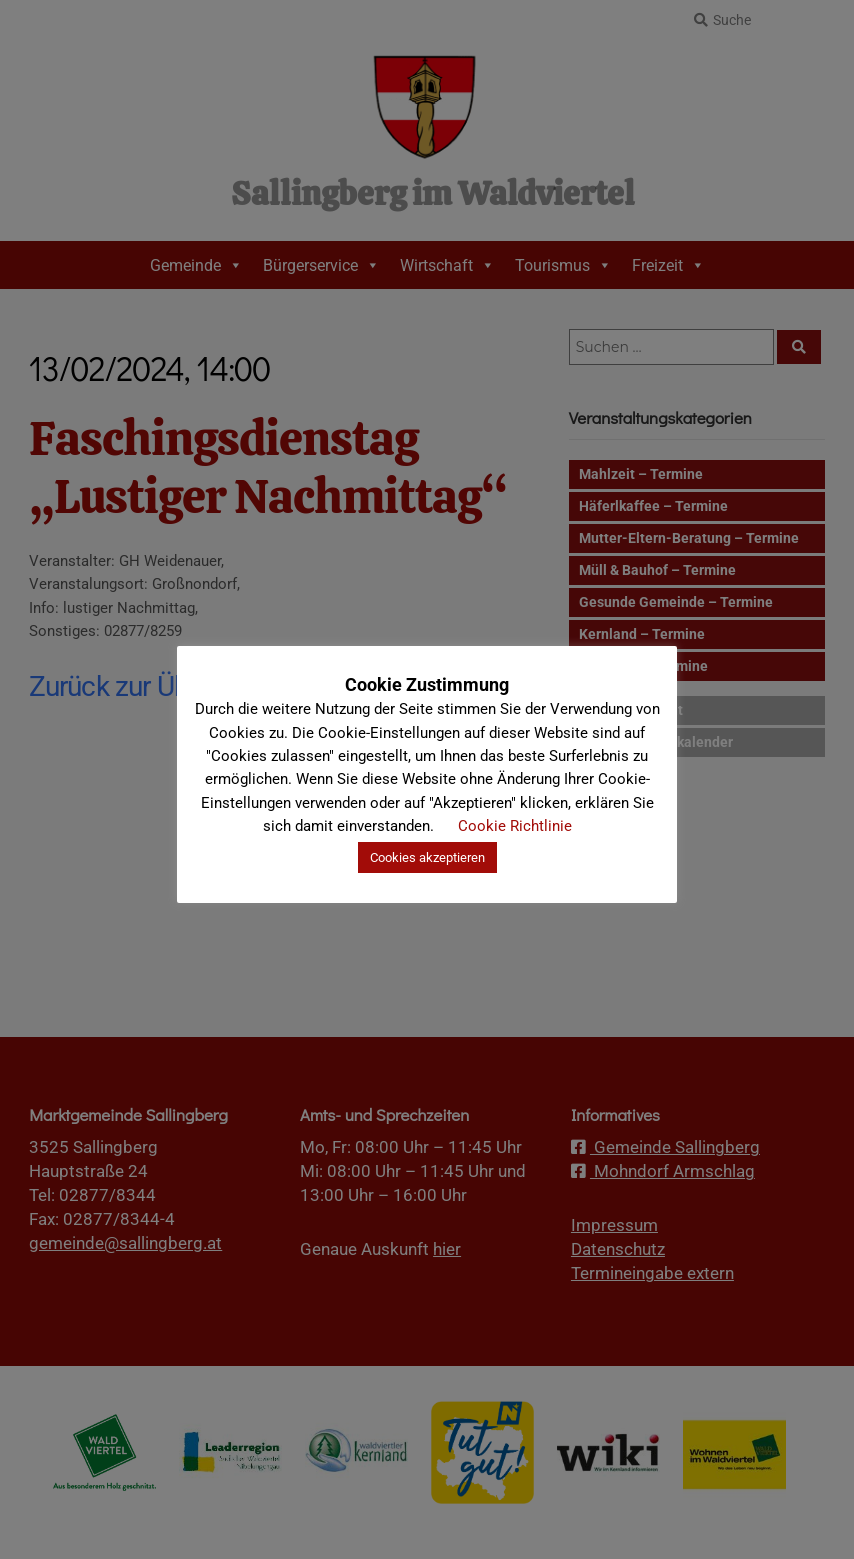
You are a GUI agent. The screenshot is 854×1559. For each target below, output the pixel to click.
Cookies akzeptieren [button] (427, 857)
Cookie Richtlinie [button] (515, 826)
